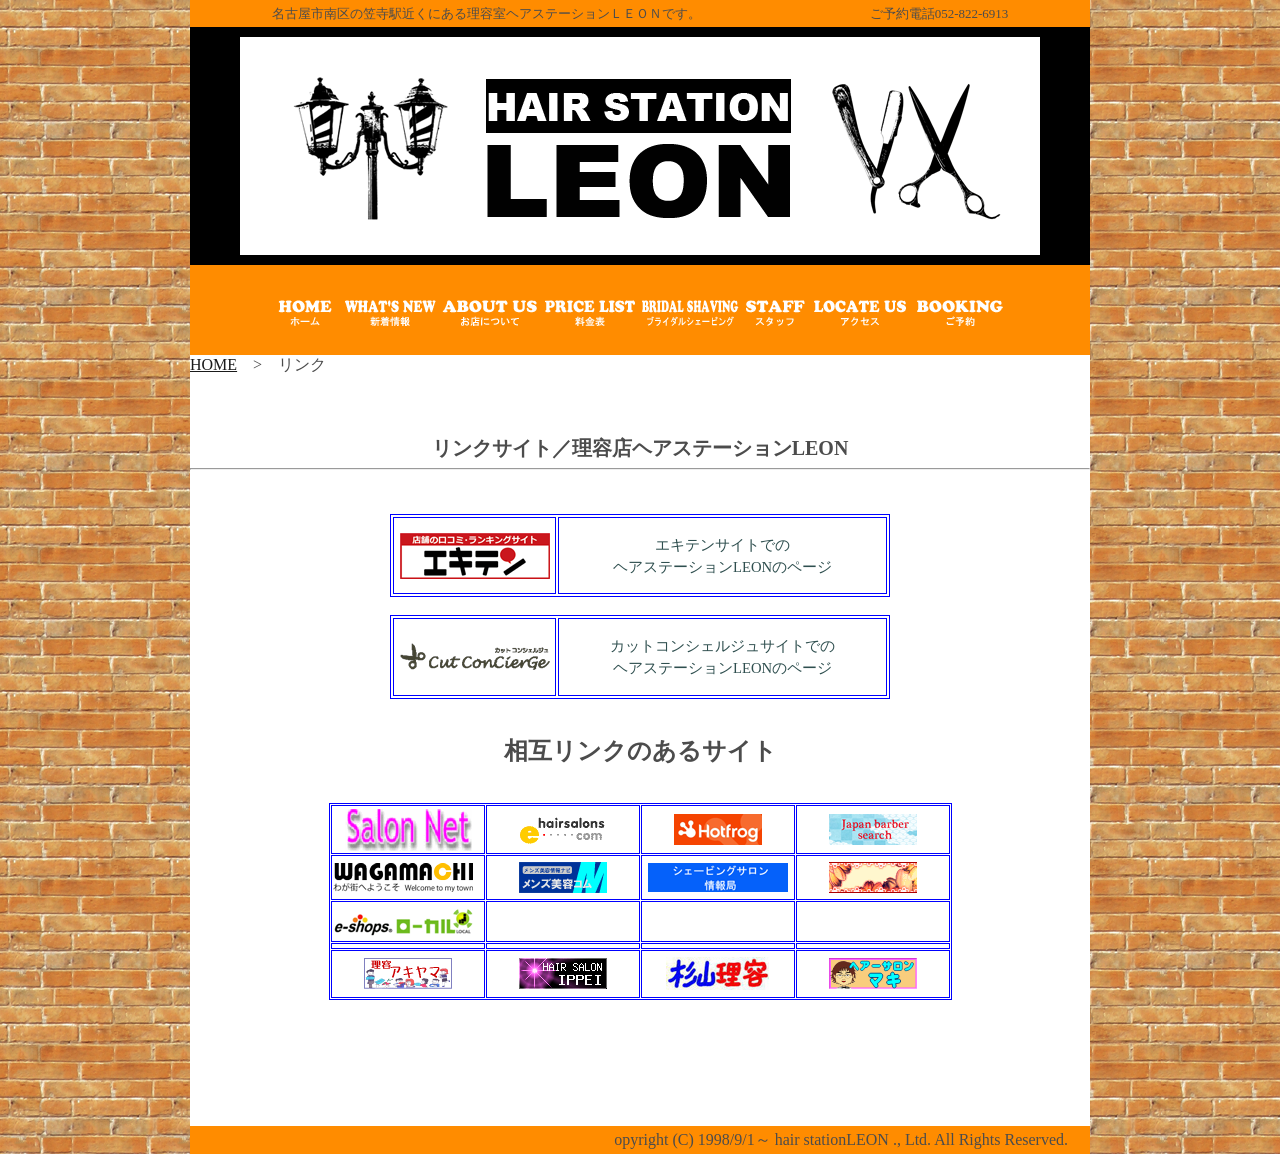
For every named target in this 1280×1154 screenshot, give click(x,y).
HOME (213, 364)
